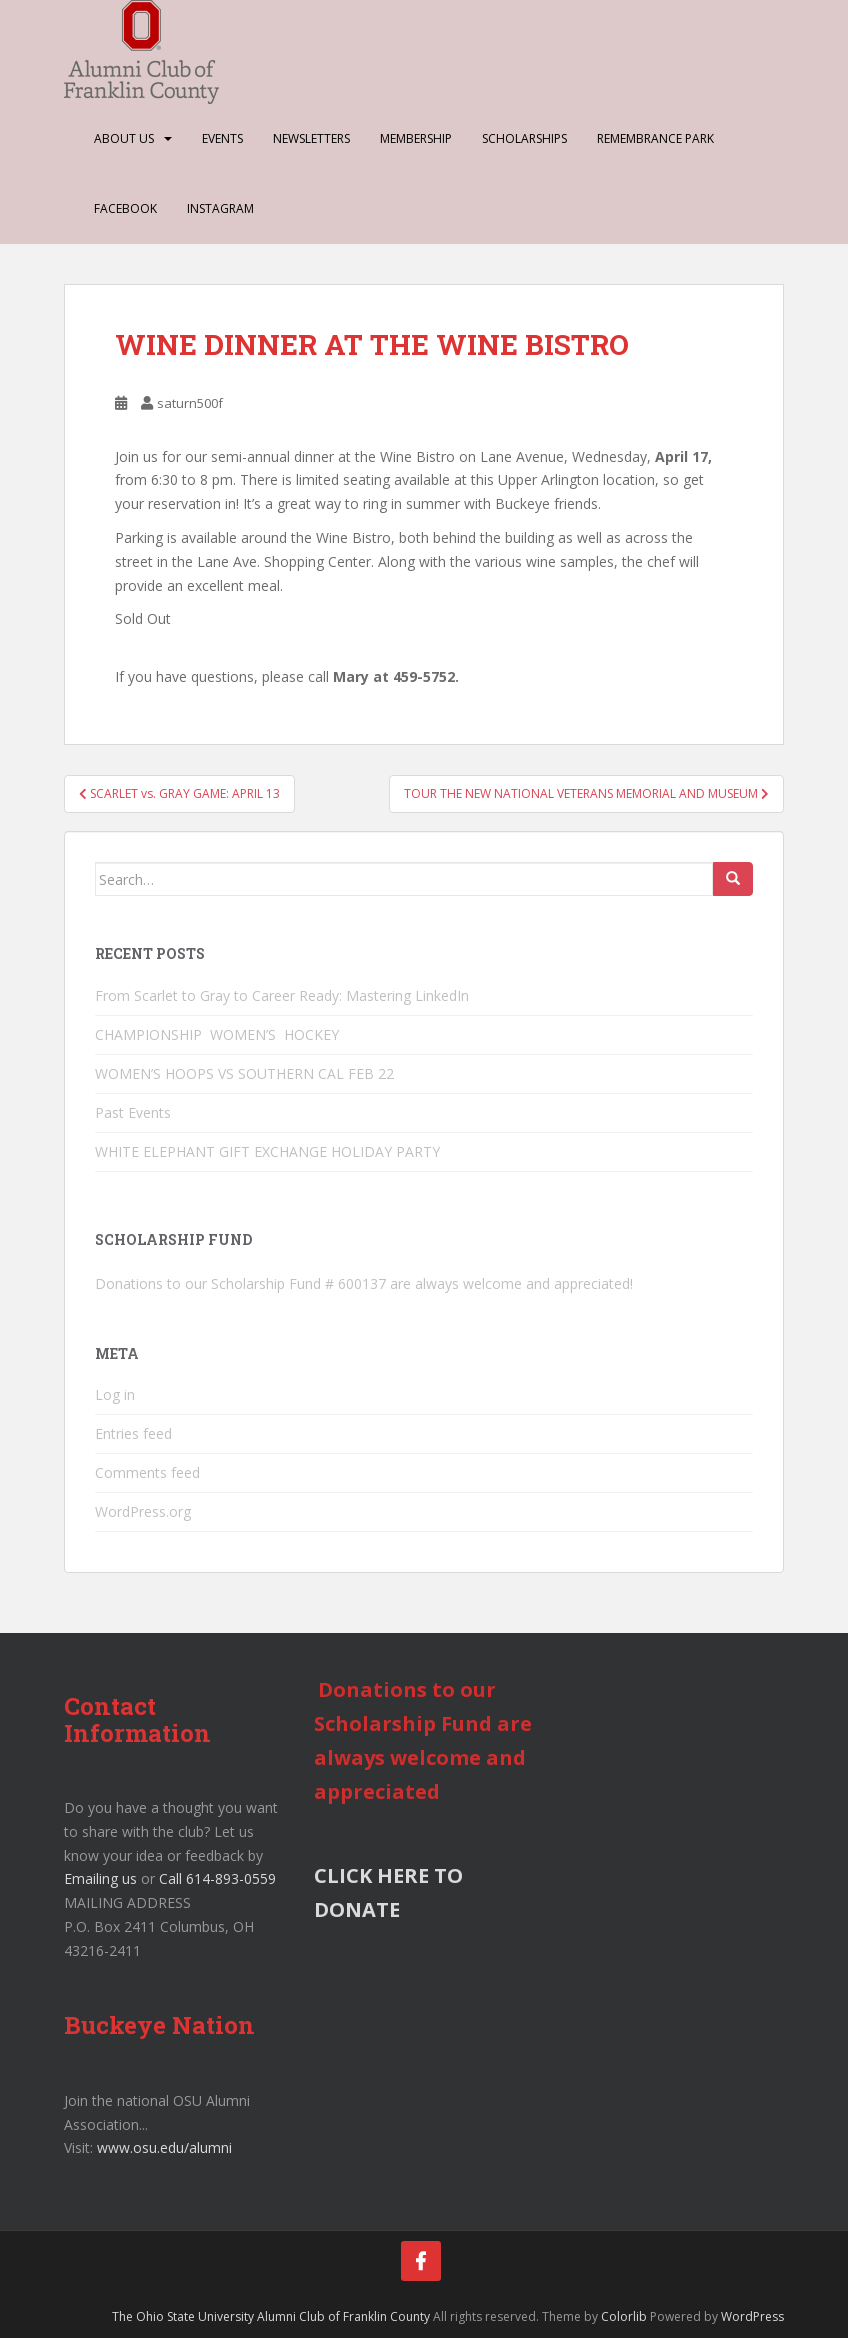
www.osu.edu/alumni (164, 2147)
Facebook (125, 208)
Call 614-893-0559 (217, 1878)
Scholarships (524, 138)
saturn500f (190, 403)
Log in (115, 1394)
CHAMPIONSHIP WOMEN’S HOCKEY (219, 1034)
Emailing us (100, 1878)
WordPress (752, 2316)
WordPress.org (143, 1511)
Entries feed (133, 1433)
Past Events (133, 1112)
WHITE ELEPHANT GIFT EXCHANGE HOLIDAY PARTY (267, 1151)
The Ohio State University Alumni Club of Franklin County (271, 2316)
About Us (124, 138)
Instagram (220, 208)
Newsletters (311, 138)
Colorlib (624, 2316)
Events (222, 138)
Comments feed (147, 1472)
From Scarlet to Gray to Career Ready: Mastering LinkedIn (282, 995)
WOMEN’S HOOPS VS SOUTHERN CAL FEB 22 (244, 1073)
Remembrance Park (655, 138)
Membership (416, 138)
